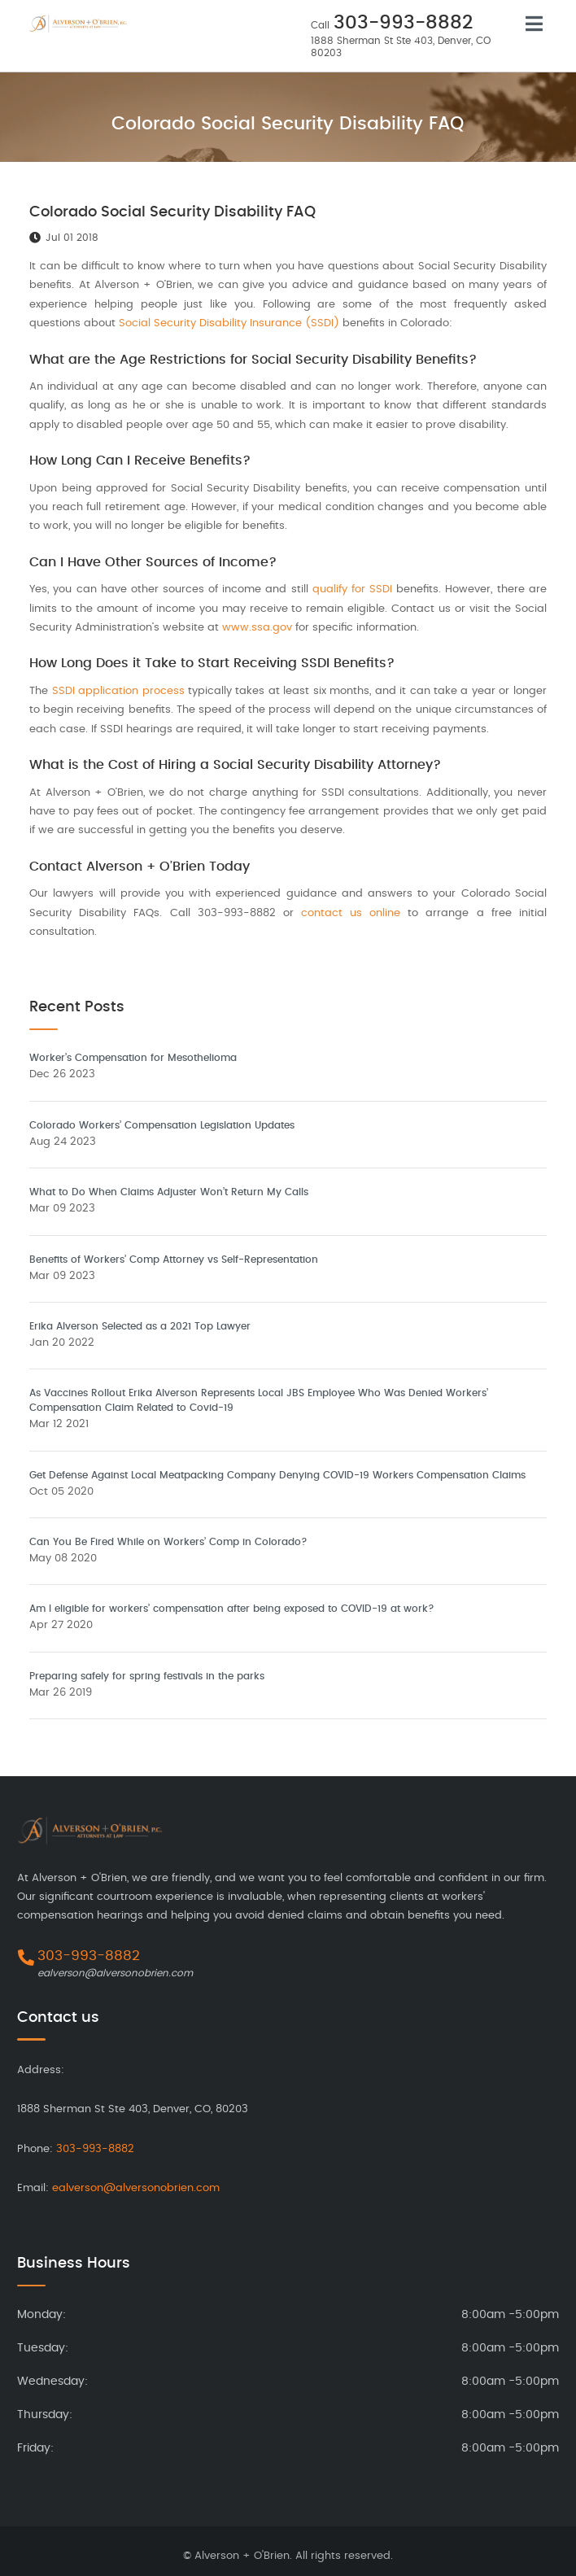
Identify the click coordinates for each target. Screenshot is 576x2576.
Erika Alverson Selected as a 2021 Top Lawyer (140, 1326)
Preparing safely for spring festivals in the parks (146, 1676)
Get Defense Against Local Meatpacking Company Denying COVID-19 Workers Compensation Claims (277, 1475)
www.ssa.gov (257, 627)
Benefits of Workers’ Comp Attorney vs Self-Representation (173, 1259)
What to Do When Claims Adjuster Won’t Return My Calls (168, 1192)
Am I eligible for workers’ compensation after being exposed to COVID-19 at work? (231, 1608)
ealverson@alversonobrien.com (115, 1973)
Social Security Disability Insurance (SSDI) (229, 323)
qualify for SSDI (354, 589)
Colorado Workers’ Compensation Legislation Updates (162, 1125)
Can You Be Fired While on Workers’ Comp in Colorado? (168, 1542)
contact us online (350, 913)
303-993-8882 (403, 23)
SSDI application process (118, 691)
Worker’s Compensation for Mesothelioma (133, 1058)
